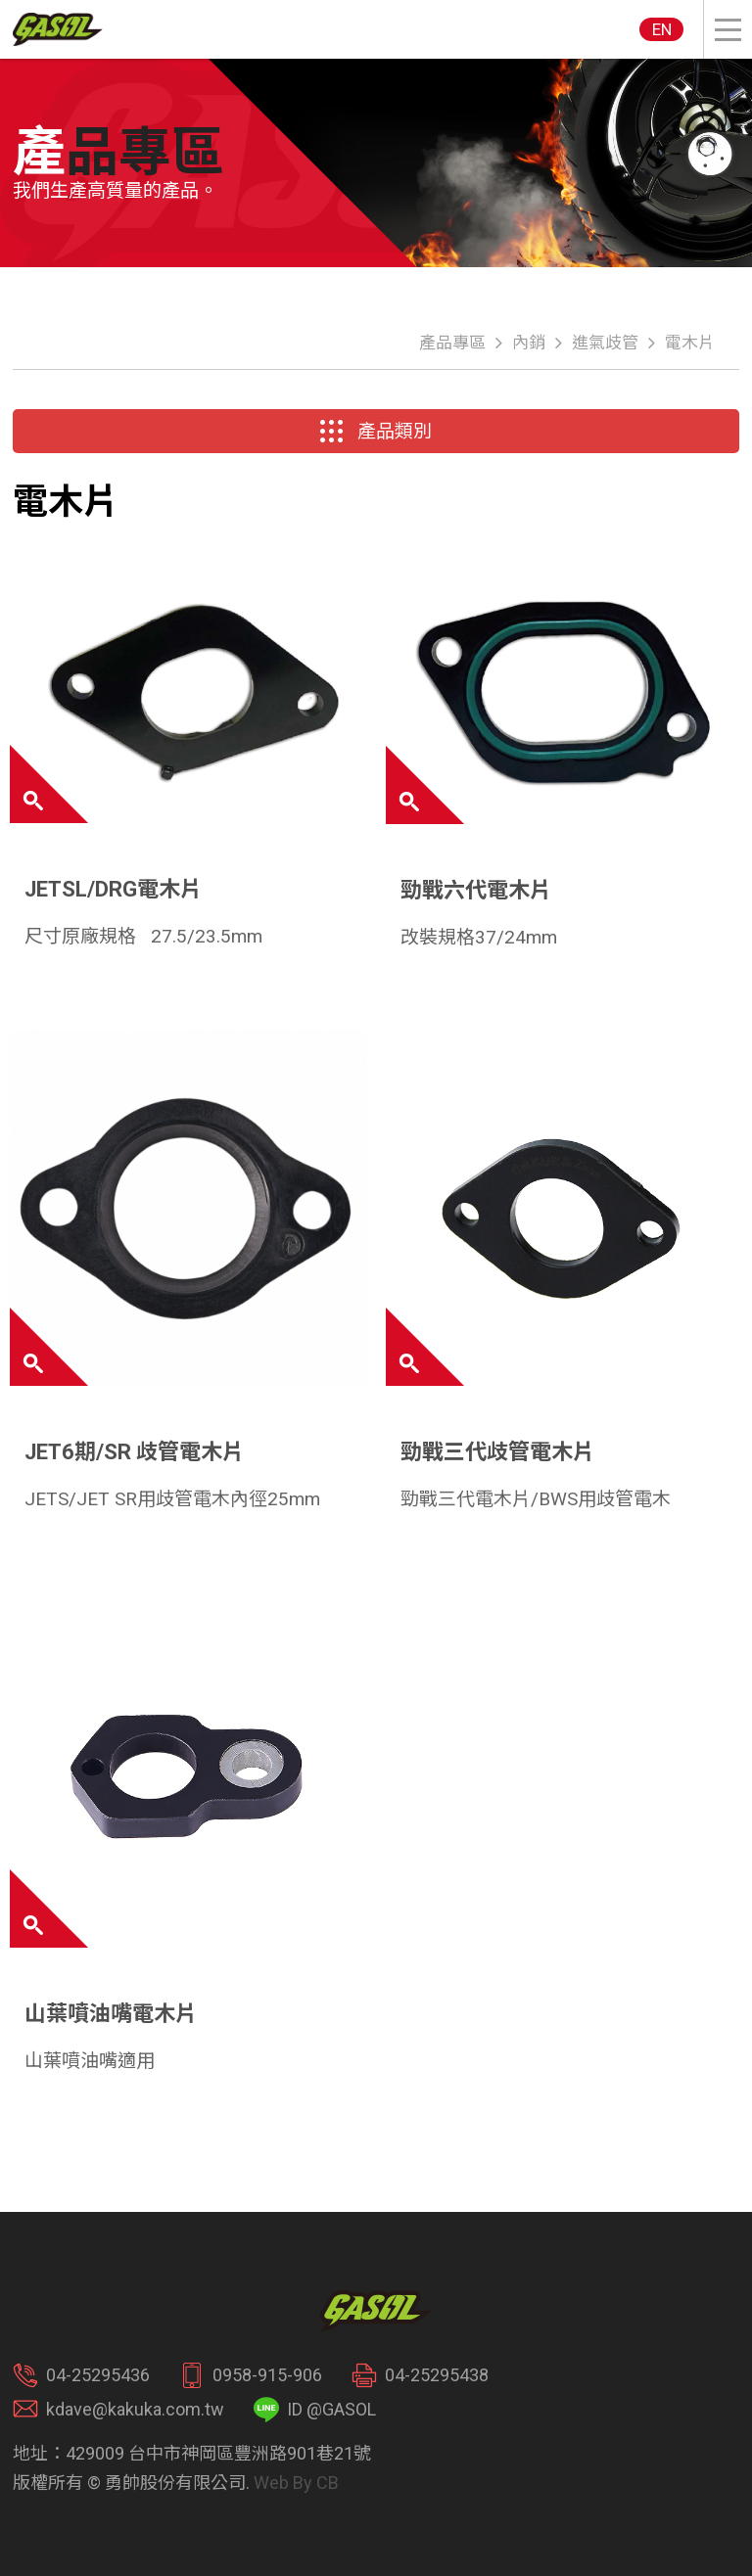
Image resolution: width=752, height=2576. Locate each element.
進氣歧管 (605, 342)
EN (662, 29)
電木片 (690, 342)
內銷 (528, 342)
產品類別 (376, 431)
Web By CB (296, 2482)
